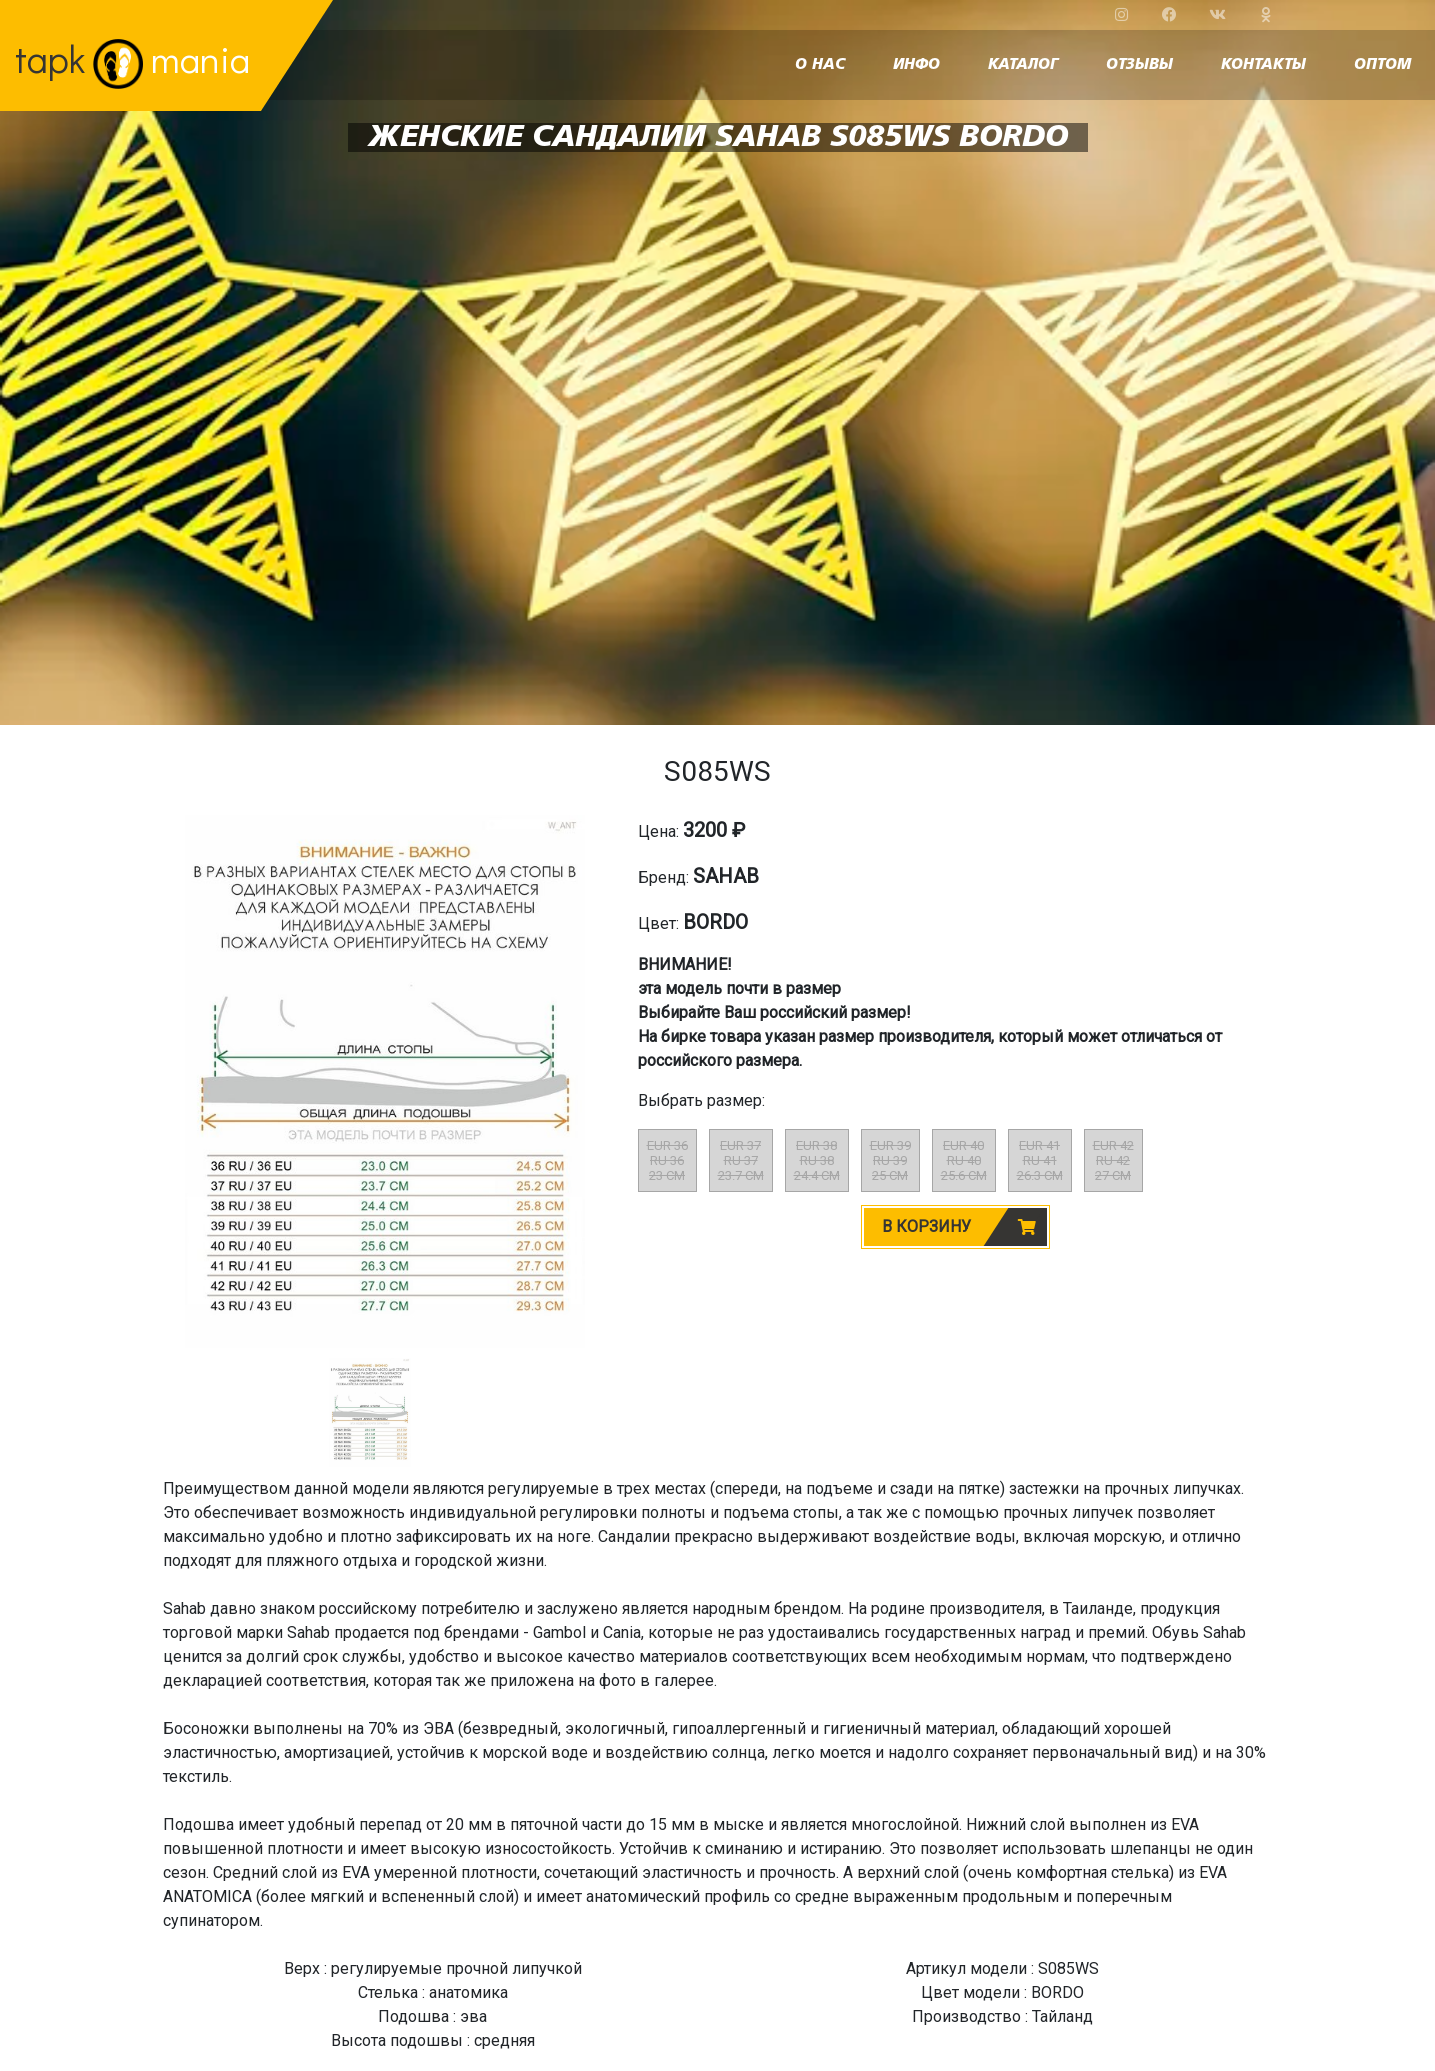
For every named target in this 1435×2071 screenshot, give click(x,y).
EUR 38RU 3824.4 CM (817, 1160)
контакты (1263, 65)
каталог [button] (1023, 65)
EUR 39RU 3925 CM (890, 1160)
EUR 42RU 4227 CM (1113, 1160)
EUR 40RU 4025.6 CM (964, 1160)
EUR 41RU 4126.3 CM (1040, 1160)
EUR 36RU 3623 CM (667, 1160)
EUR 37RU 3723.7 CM (741, 1160)
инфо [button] (916, 65)
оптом (1382, 65)
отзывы (1139, 65)
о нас (820, 65)
